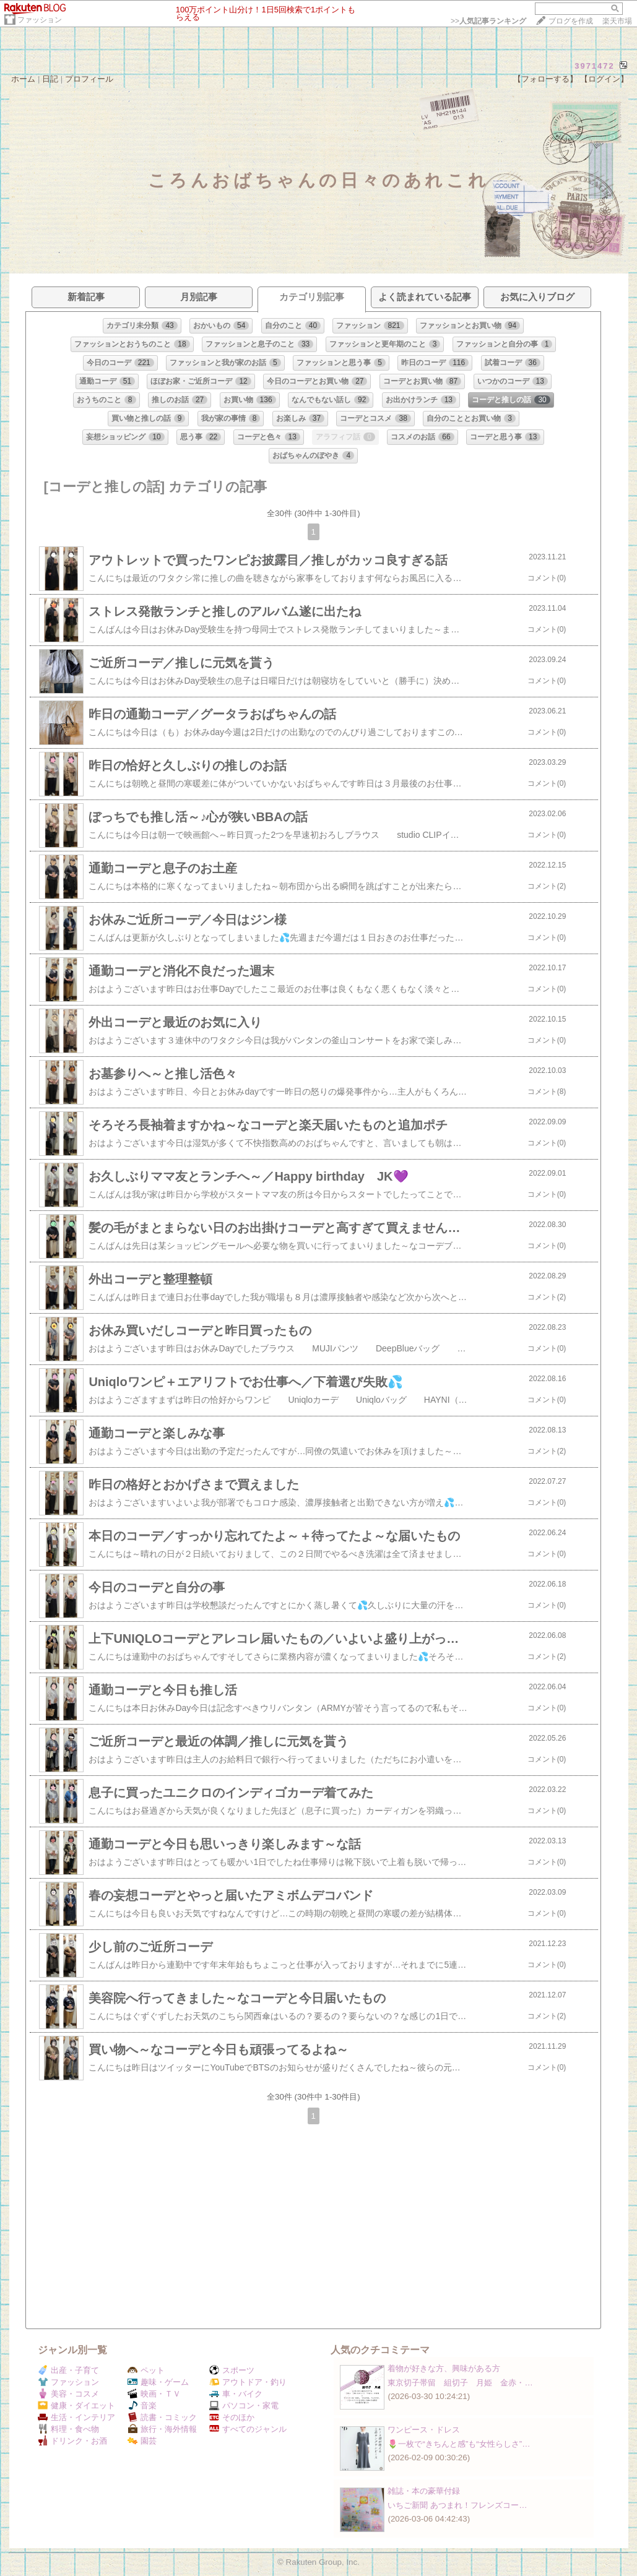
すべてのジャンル (248, 2429)
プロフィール (89, 79)
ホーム (23, 79)
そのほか (231, 2417)
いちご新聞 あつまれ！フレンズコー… (457, 2505)
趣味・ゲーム (158, 2382)
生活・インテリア (76, 2417)
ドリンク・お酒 (72, 2440)
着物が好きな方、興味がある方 (444, 2368)
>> (488, 21)
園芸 (142, 2440)
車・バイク (235, 2393)
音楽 (142, 2405)
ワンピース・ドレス (424, 2429)
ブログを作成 (570, 21)
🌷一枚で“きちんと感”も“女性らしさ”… (459, 2444)
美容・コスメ (68, 2393)
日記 (50, 79)
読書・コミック (162, 2417)
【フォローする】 (545, 79)
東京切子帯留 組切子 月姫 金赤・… (460, 2382)
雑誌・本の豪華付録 (424, 2491)
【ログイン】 (604, 79)
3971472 (594, 66)
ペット (146, 2370)
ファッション (39, 19)
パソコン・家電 (244, 2405)
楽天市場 (617, 21)
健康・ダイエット (76, 2405)
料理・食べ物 (68, 2429)
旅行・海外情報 (162, 2429)
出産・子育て (68, 2370)
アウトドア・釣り (248, 2382)
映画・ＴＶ (154, 2393)
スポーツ (231, 2370)
